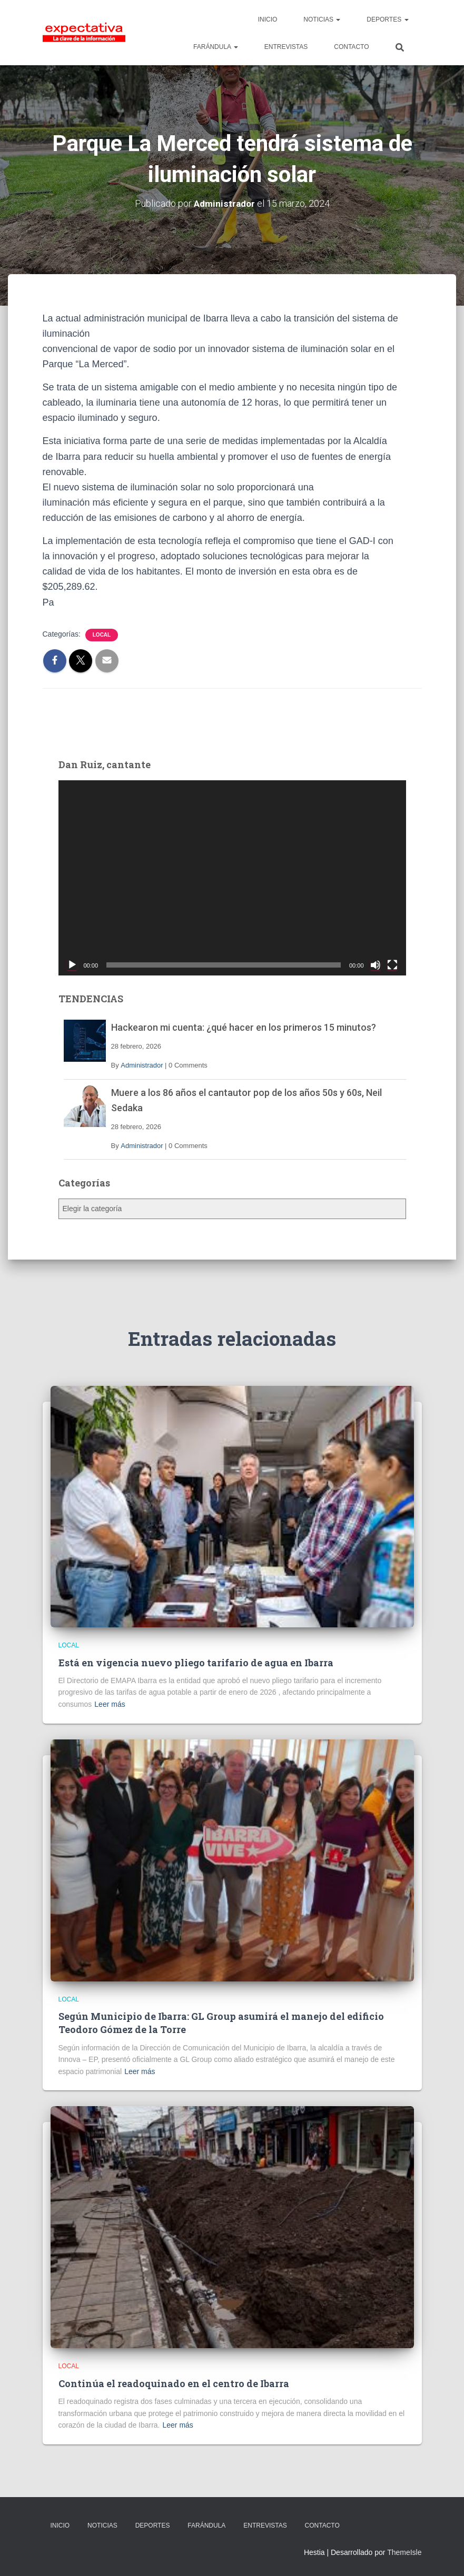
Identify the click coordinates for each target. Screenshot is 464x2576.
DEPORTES (387, 19)
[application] (232, 877)
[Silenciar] (375, 965)
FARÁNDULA (215, 47)
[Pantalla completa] (392, 965)
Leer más (109, 1704)
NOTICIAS (321, 19)
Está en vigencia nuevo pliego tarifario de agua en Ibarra (195, 1662)
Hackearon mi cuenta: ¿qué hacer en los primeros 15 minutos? (243, 1027)
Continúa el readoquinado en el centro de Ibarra (173, 2383)
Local (102, 635)
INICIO (268, 19)
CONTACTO (351, 47)
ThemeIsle (404, 2552)
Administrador (142, 1065)
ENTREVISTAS (286, 47)
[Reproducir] (72, 965)
